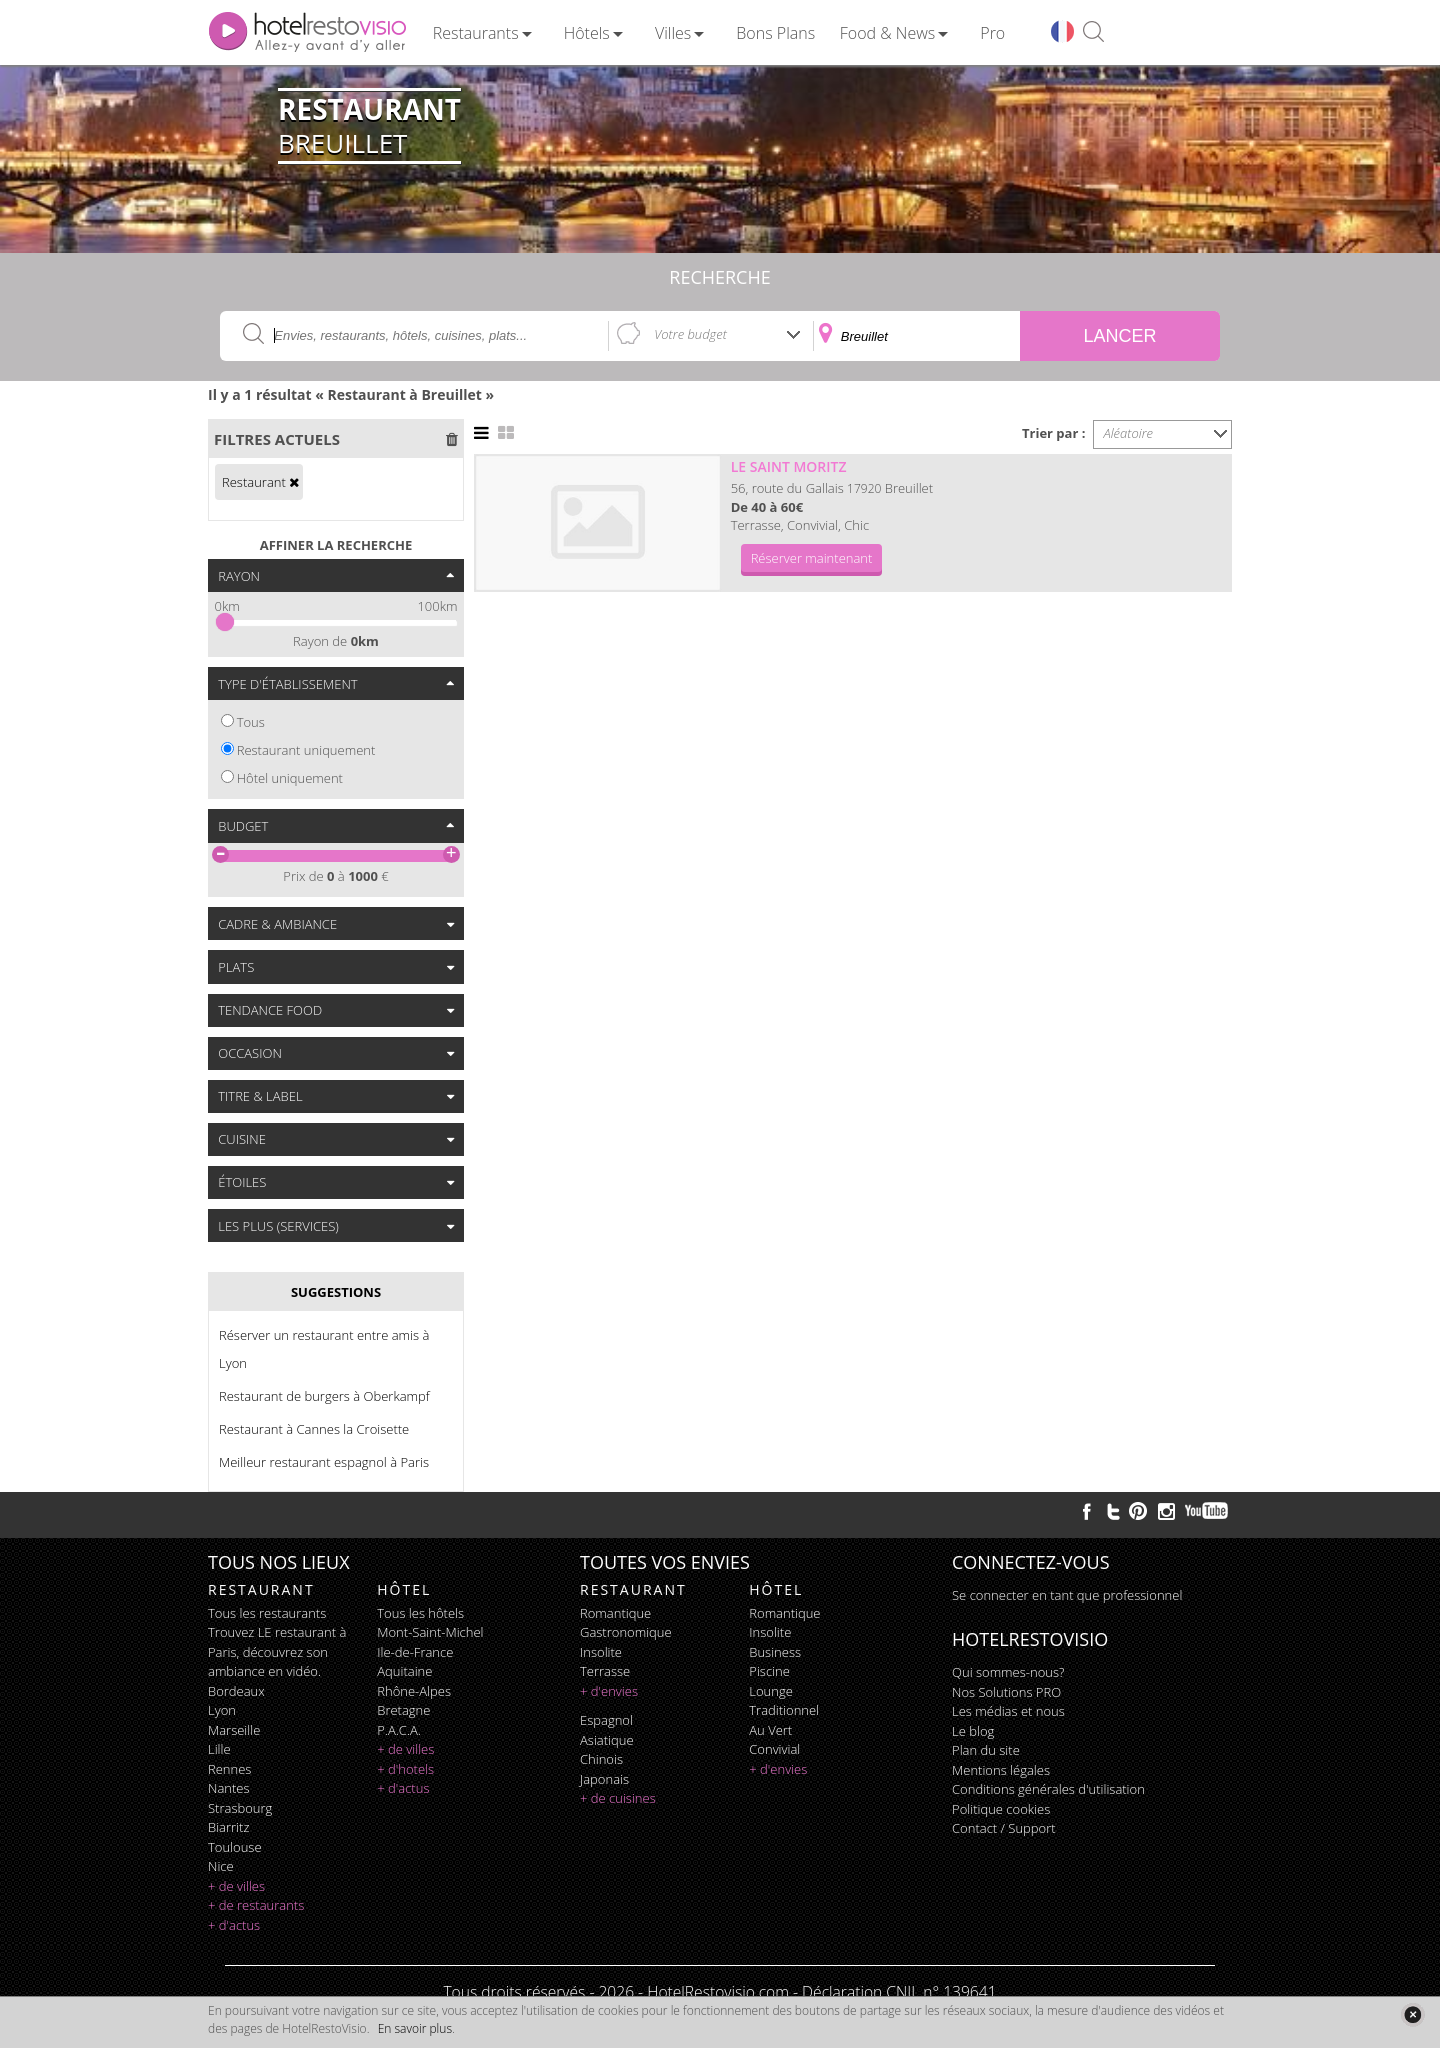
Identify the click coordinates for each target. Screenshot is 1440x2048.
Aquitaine (404, 1671)
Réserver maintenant (812, 558)
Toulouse (235, 1847)
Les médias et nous (1008, 1711)
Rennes (229, 1769)
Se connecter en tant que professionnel (1067, 1595)
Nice (221, 1866)
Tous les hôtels (420, 1613)
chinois (601, 1759)
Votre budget (690, 334)
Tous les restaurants (267, 1613)
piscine (769, 1671)
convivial (774, 1749)
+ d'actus (234, 1925)
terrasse (605, 1671)
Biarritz (228, 1827)
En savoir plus (415, 2028)
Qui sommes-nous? (1008, 1672)
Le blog (973, 1731)
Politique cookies (1001, 1809)
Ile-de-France (415, 1652)
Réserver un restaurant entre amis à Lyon (324, 1349)
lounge (771, 1691)
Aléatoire (1129, 433)
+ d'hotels (405, 1769)
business (775, 1652)
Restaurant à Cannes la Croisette (314, 1429)
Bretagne (403, 1710)
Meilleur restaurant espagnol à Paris (324, 1462)
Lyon (222, 1710)
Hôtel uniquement (290, 778)
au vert (770, 1730)
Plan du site (986, 1750)
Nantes (228, 1788)
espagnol (606, 1720)
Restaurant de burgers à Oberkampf (324, 1396)
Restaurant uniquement (306, 750)
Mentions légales (1001, 1770)
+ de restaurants (256, 1905)
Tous (251, 722)
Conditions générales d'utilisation (1048, 1789)
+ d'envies (609, 1691)
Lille (219, 1749)
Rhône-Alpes (414, 1691)
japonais (604, 1779)
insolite (601, 1652)
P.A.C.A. (399, 1730)
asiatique (607, 1740)
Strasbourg (240, 1808)
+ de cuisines (618, 1798)
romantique (615, 1613)
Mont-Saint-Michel (430, 1632)
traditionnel (784, 1710)
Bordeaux (236, 1691)
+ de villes (236, 1886)
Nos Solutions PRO (1006, 1692)
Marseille (234, 1730)
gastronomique (626, 1632)
